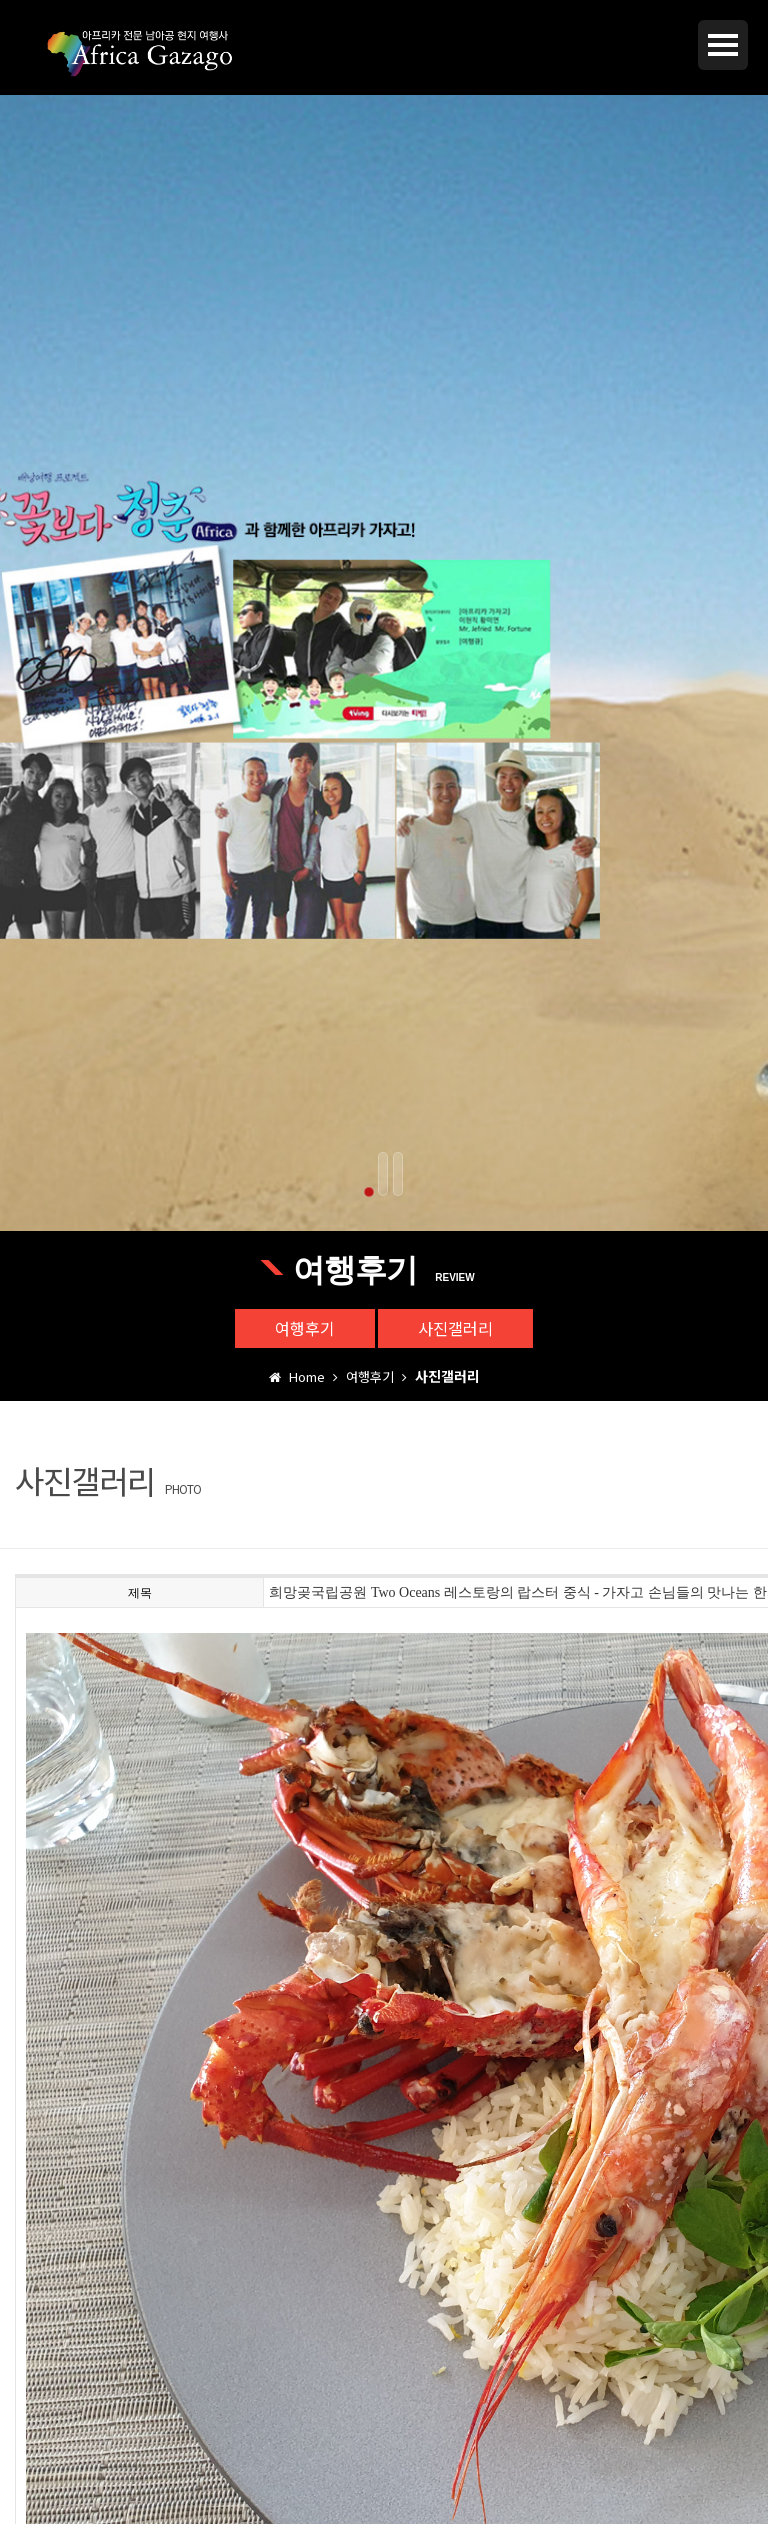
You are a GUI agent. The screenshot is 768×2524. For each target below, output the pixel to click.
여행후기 (305, 1328)
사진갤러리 (455, 1328)
